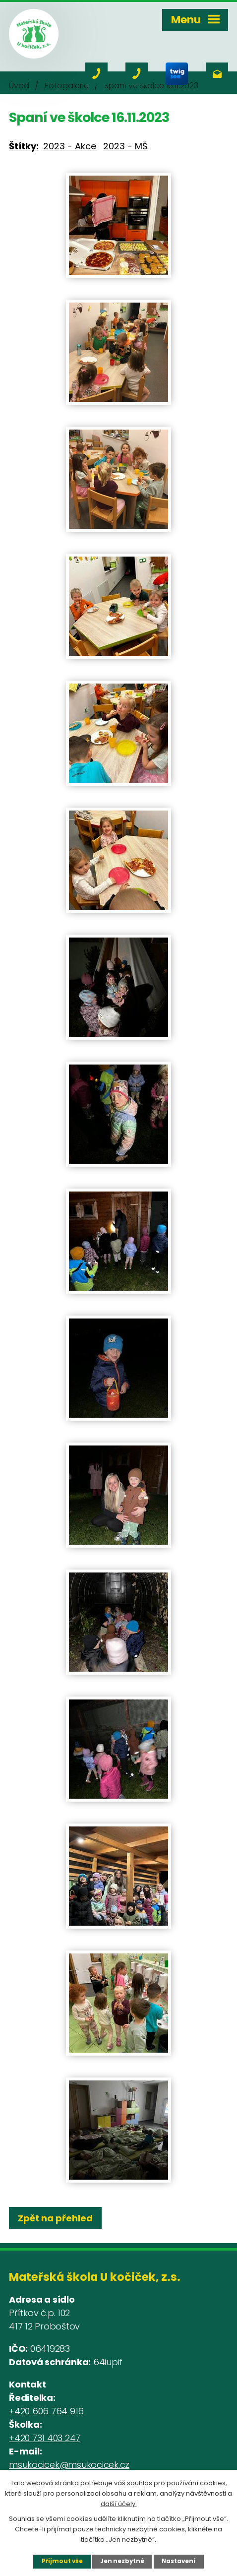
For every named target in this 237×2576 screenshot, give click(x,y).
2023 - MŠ (125, 146)
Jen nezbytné (122, 2561)
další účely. (119, 2503)
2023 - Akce (69, 146)
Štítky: (24, 146)
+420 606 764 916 (46, 2411)
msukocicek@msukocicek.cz (69, 2464)
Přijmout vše (62, 2561)
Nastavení (178, 2561)
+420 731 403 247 (44, 2438)
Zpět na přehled (55, 2218)
